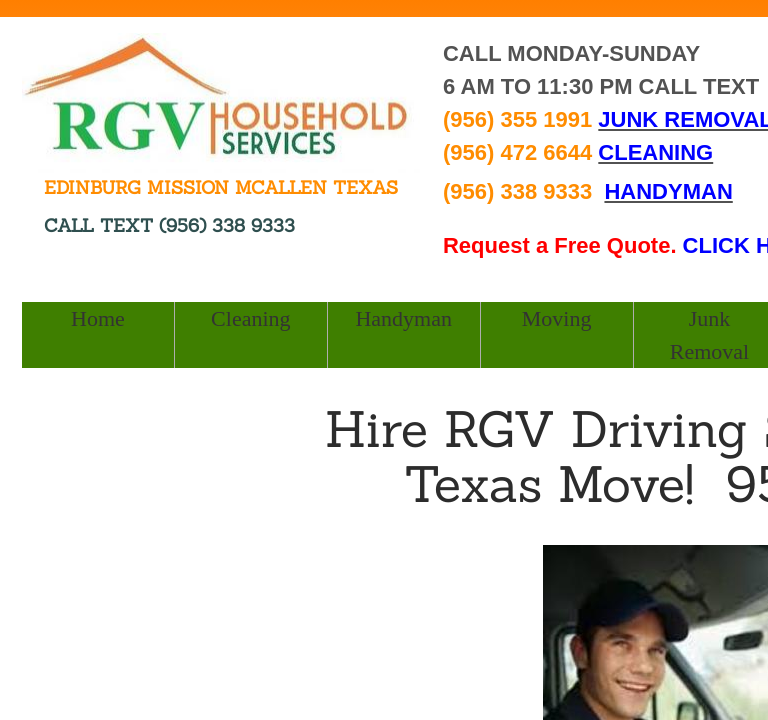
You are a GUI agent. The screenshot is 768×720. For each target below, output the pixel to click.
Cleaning (250, 318)
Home (98, 318)
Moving (557, 318)
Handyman (403, 318)
